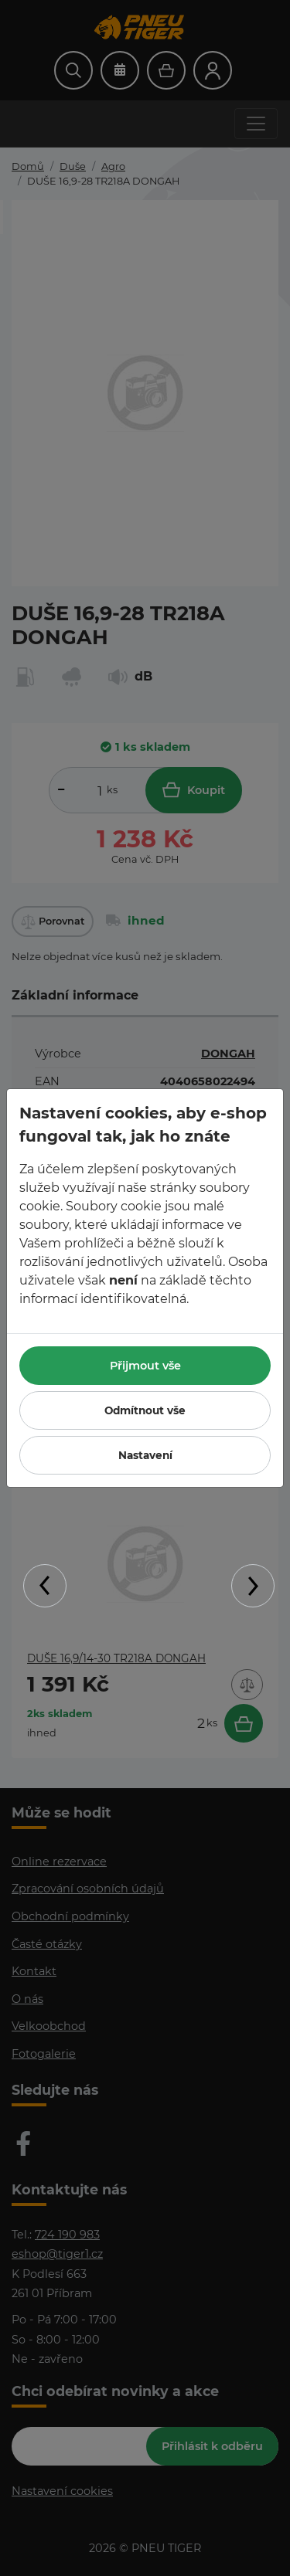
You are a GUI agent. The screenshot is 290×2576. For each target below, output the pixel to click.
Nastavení (145, 1455)
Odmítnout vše (145, 1410)
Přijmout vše (145, 1366)
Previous (45, 1585)
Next (253, 1585)
